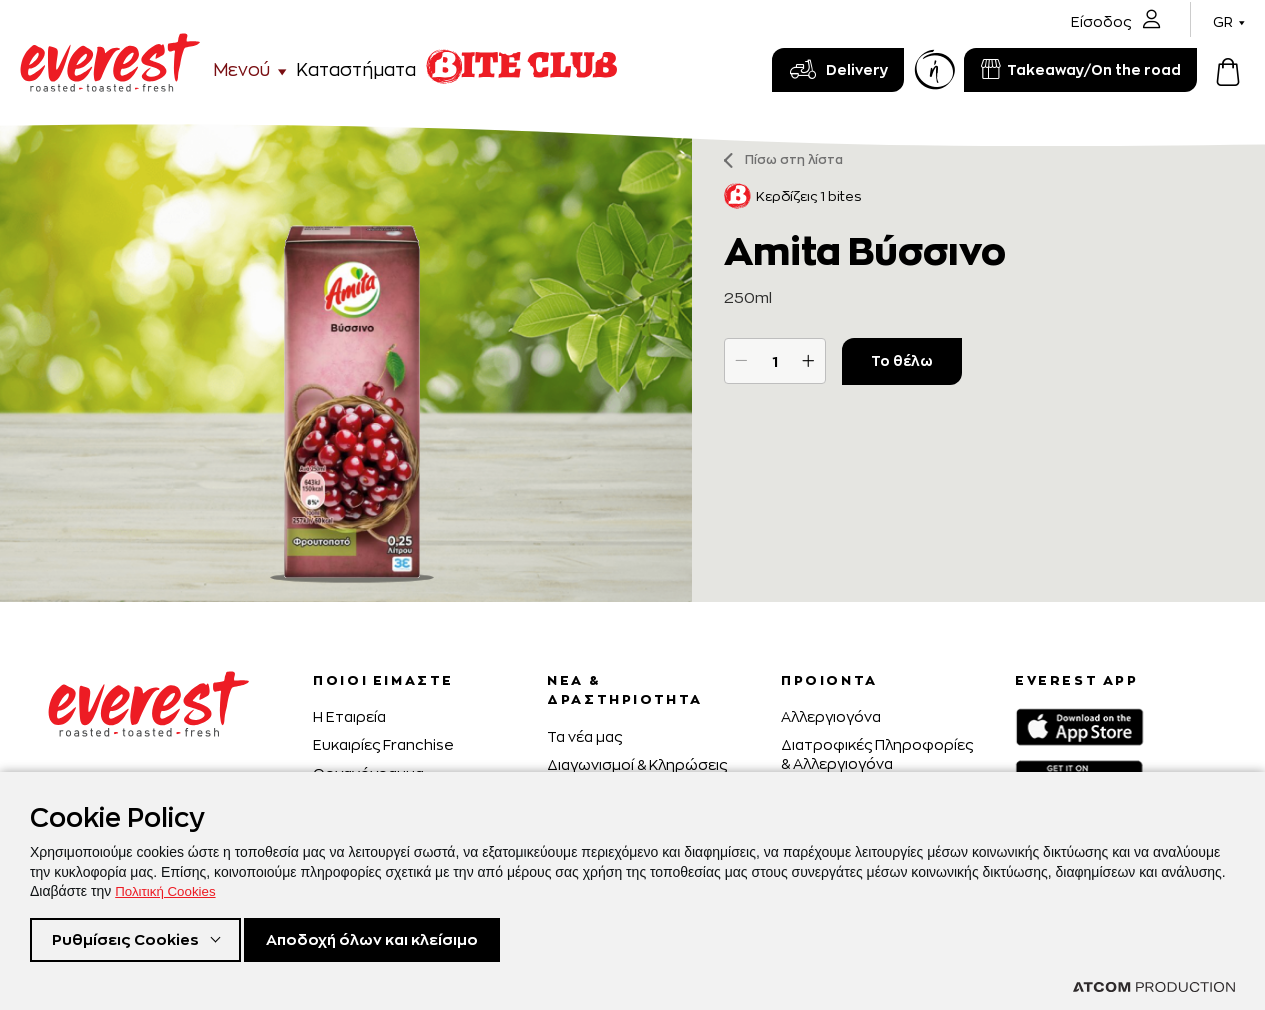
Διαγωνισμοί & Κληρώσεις (637, 764)
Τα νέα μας (584, 736)
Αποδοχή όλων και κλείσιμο (391, 938)
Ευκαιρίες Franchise (383, 744)
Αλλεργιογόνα (831, 716)
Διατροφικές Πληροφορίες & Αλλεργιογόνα (877, 753)
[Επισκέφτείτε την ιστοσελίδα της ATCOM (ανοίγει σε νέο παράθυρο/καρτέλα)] (1154, 987)
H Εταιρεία (349, 716)
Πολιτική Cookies (168, 888)
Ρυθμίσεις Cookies (128, 938)
